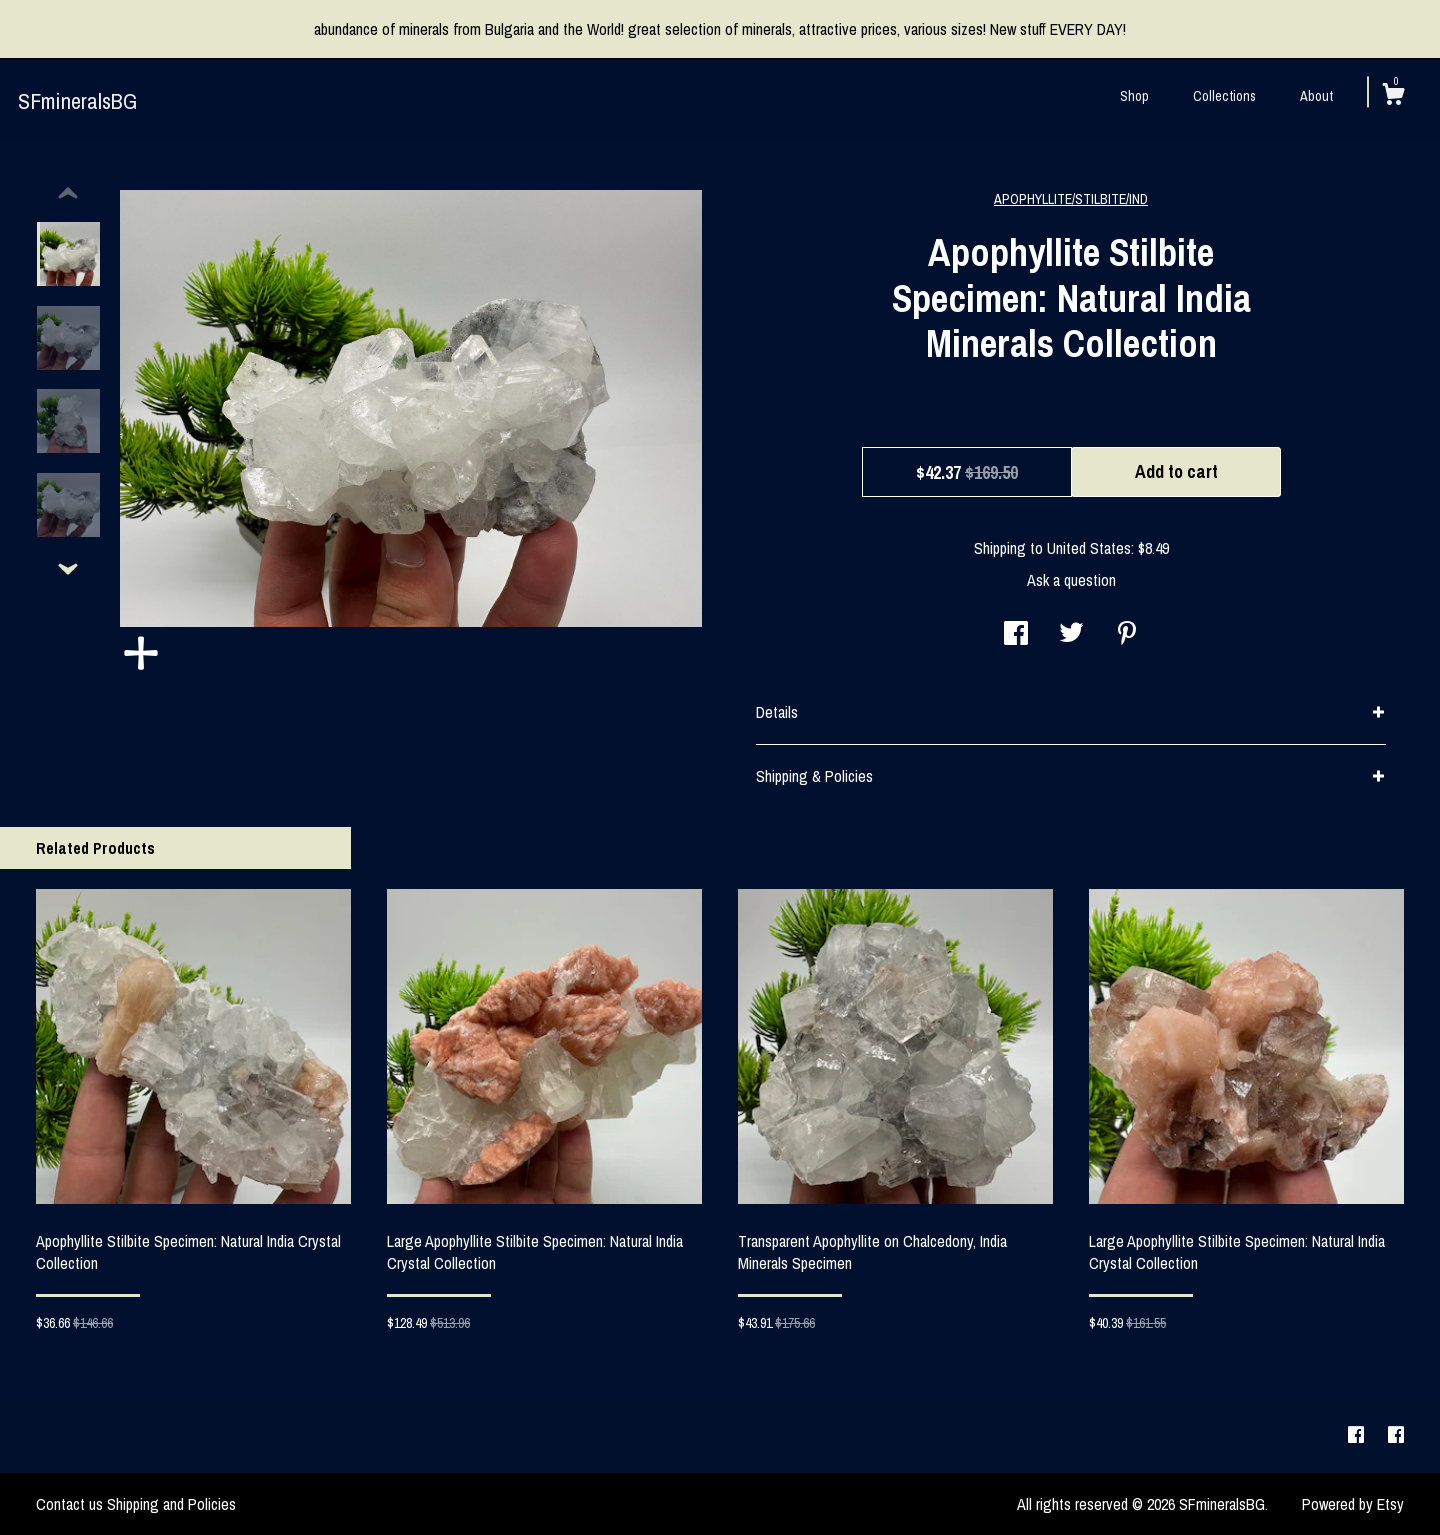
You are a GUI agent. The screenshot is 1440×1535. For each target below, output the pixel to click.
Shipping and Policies (171, 1504)
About (1316, 96)
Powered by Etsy (1353, 1504)
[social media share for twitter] (1071, 635)
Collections (1224, 96)
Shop (1134, 96)
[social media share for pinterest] (1127, 635)
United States (1089, 548)
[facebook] (1358, 1435)
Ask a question (1071, 580)
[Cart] (1393, 97)
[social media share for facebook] (1016, 635)
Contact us (69, 1504)
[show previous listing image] (68, 194)
